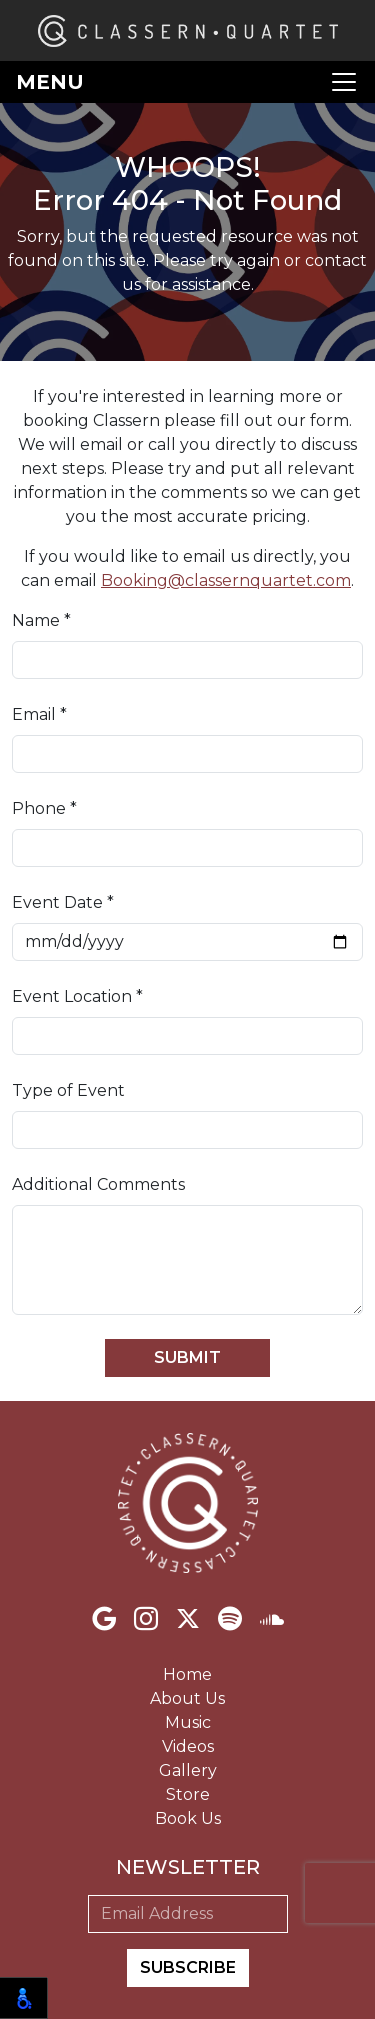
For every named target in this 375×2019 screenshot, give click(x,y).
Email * (39, 714)
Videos (188, 1746)
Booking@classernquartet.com (226, 580)
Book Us (188, 1818)
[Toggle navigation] (187, 82)
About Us (187, 1698)
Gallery (188, 1770)
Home (187, 1674)
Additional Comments (98, 1184)
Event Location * (77, 996)
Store (188, 1794)
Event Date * (63, 902)
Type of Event (68, 1090)
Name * (41, 620)
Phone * (44, 808)
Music (188, 1722)
